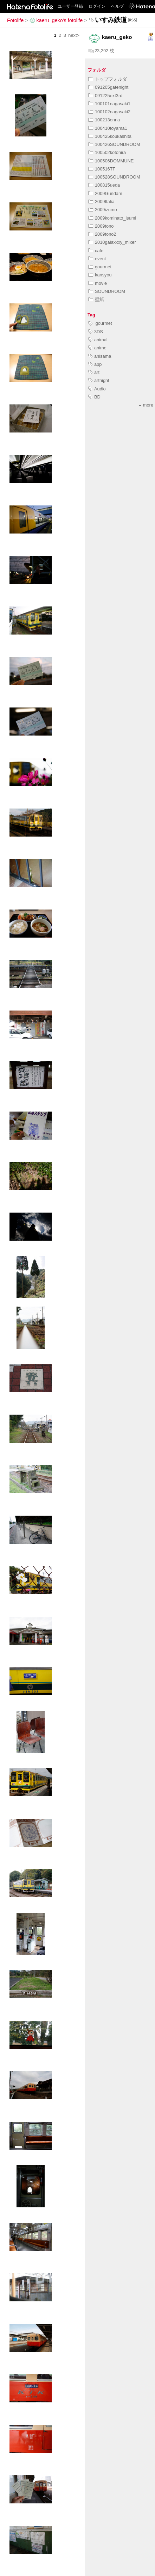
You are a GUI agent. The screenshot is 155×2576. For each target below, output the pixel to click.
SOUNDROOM (106, 291)
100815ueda (104, 185)
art (93, 372)
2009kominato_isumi (112, 218)
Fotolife (15, 20)
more (146, 405)
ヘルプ (117, 6)
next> (73, 35)
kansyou (100, 274)
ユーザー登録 (70, 6)
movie (97, 283)
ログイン (97, 6)
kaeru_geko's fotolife (56, 20)
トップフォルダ (107, 79)
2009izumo (102, 209)
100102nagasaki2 (109, 111)
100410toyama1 (107, 128)
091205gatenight (108, 87)
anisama (99, 356)
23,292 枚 (101, 50)
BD (94, 397)
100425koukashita (109, 136)
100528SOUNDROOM (114, 177)
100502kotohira (107, 152)
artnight (98, 380)
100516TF (101, 169)
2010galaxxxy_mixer (112, 242)
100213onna (104, 119)
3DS (95, 331)
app (95, 364)
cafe (95, 250)
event (97, 258)
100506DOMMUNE (111, 160)
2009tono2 (102, 234)
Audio (97, 388)
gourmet (99, 266)
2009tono (101, 226)
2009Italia (101, 201)
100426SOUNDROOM (114, 144)
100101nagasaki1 (109, 103)
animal (98, 339)
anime (97, 347)
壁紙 (96, 299)
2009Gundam (105, 193)
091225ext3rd (105, 95)
